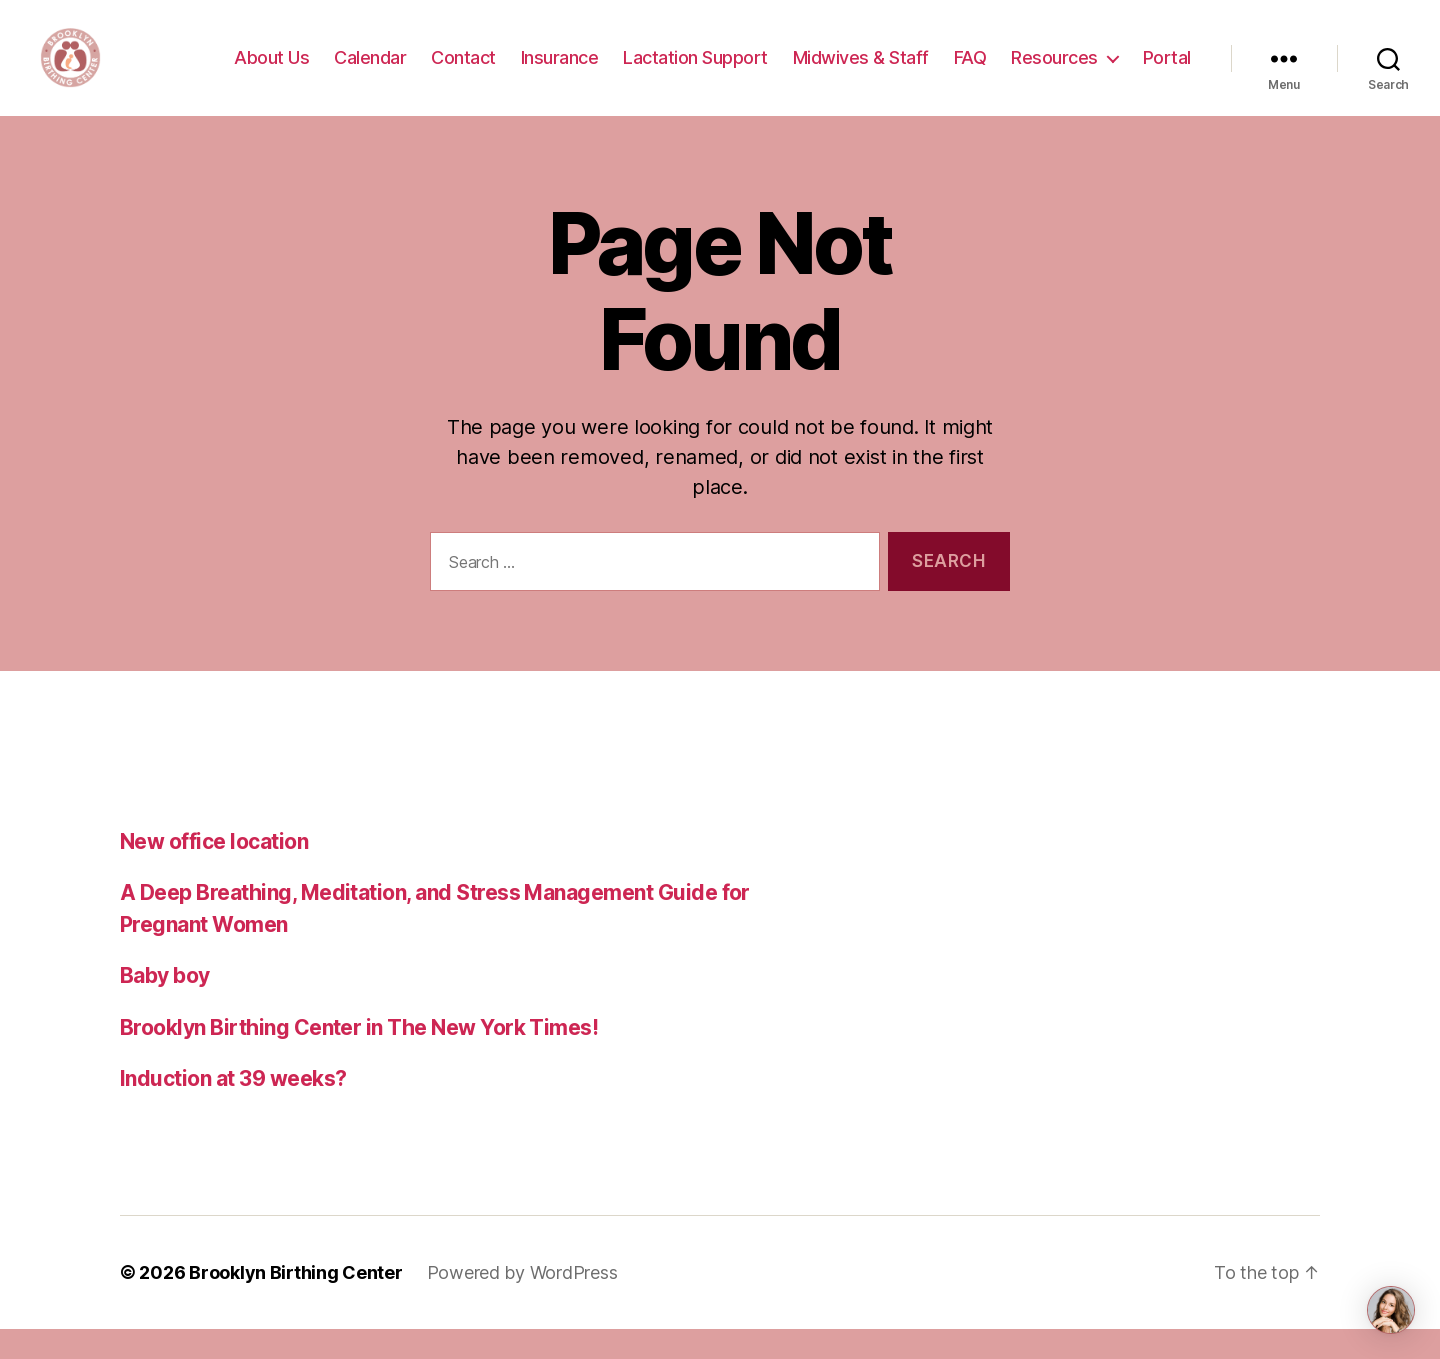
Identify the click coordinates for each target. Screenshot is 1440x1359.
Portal (1167, 72)
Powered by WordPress (522, 1302)
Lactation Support (695, 72)
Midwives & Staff (861, 72)
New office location (214, 871)
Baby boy (165, 1005)
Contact (463, 72)
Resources (1054, 72)
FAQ (970, 72)
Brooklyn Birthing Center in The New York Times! (359, 1057)
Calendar (370, 72)
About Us (271, 72)
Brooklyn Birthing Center (296, 1302)
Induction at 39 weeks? (233, 1108)
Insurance (560, 72)
